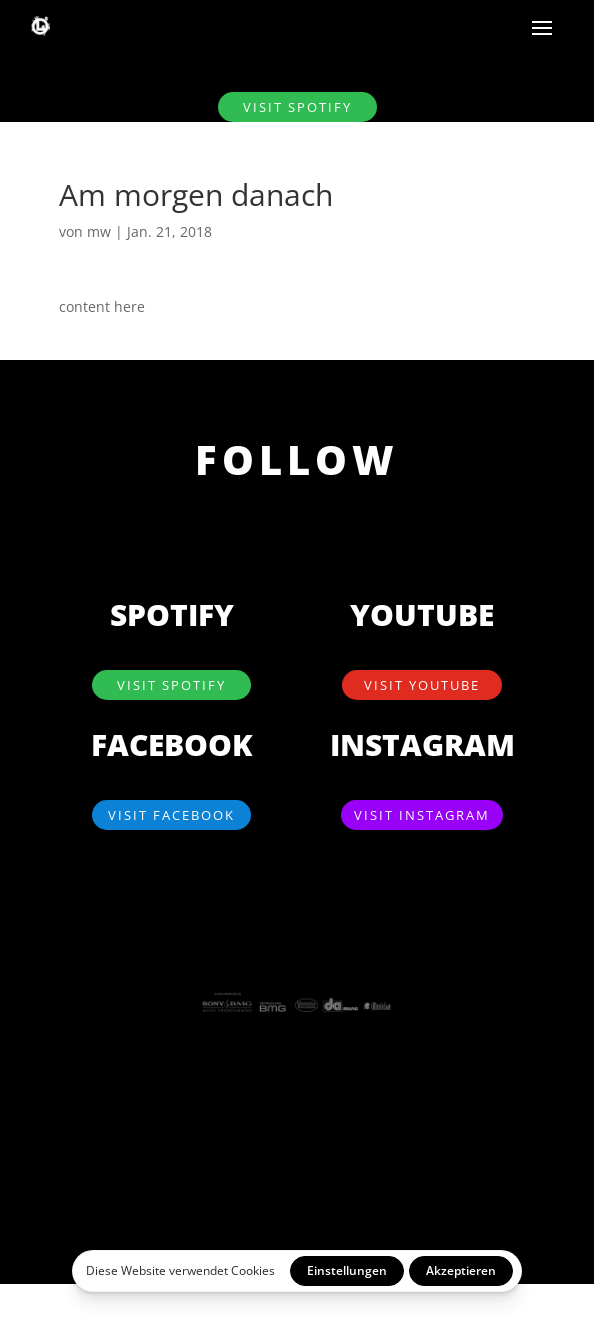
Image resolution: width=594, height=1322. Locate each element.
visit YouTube (422, 685)
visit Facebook (171, 815)
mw (99, 231)
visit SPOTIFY (297, 107)
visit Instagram (422, 815)
